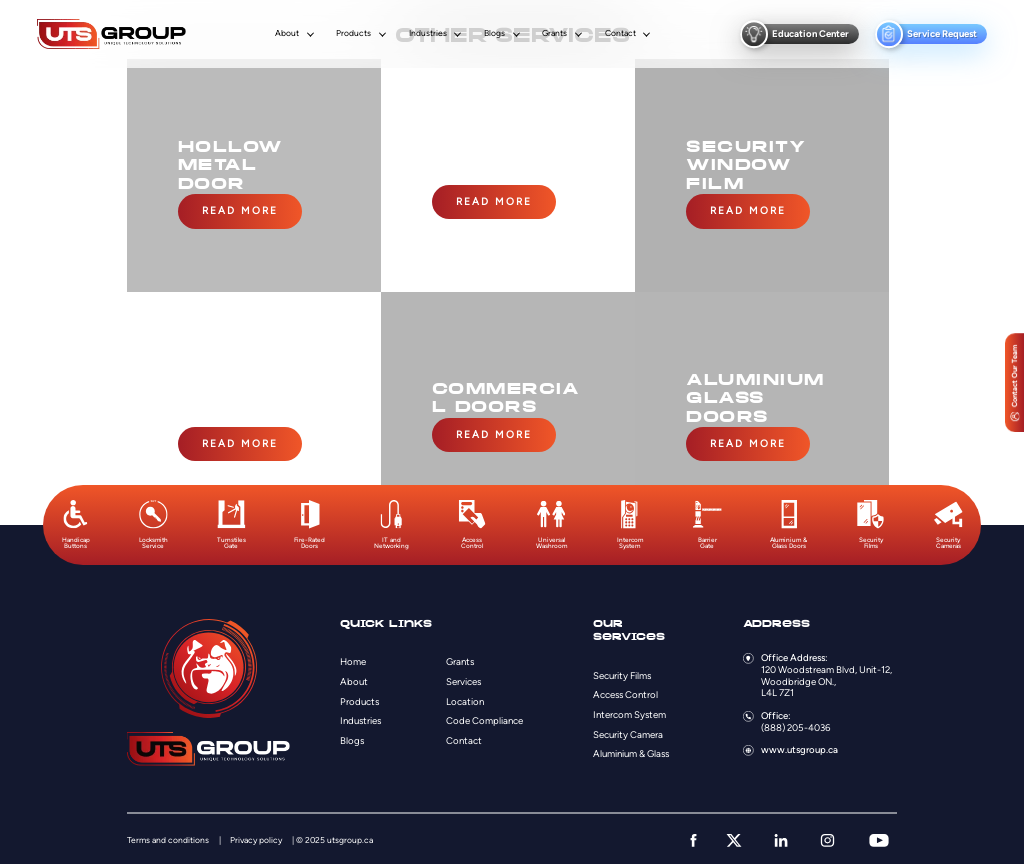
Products (353, 33)
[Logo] (111, 34)
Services (463, 678)
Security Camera (628, 730)
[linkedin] (781, 837)
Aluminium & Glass (631, 750)
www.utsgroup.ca (799, 746)
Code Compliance (484, 717)
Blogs (494, 33)
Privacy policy (256, 837)
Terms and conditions (168, 837)
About (287, 33)
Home (353, 658)
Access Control (625, 691)
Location (465, 697)
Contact (620, 33)
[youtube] (879, 837)
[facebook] (693, 837)
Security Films (622, 671)
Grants (554, 33)
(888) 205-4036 (795, 723)
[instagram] (827, 837)
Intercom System (629, 711)
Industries (428, 33)
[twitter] (734, 837)
